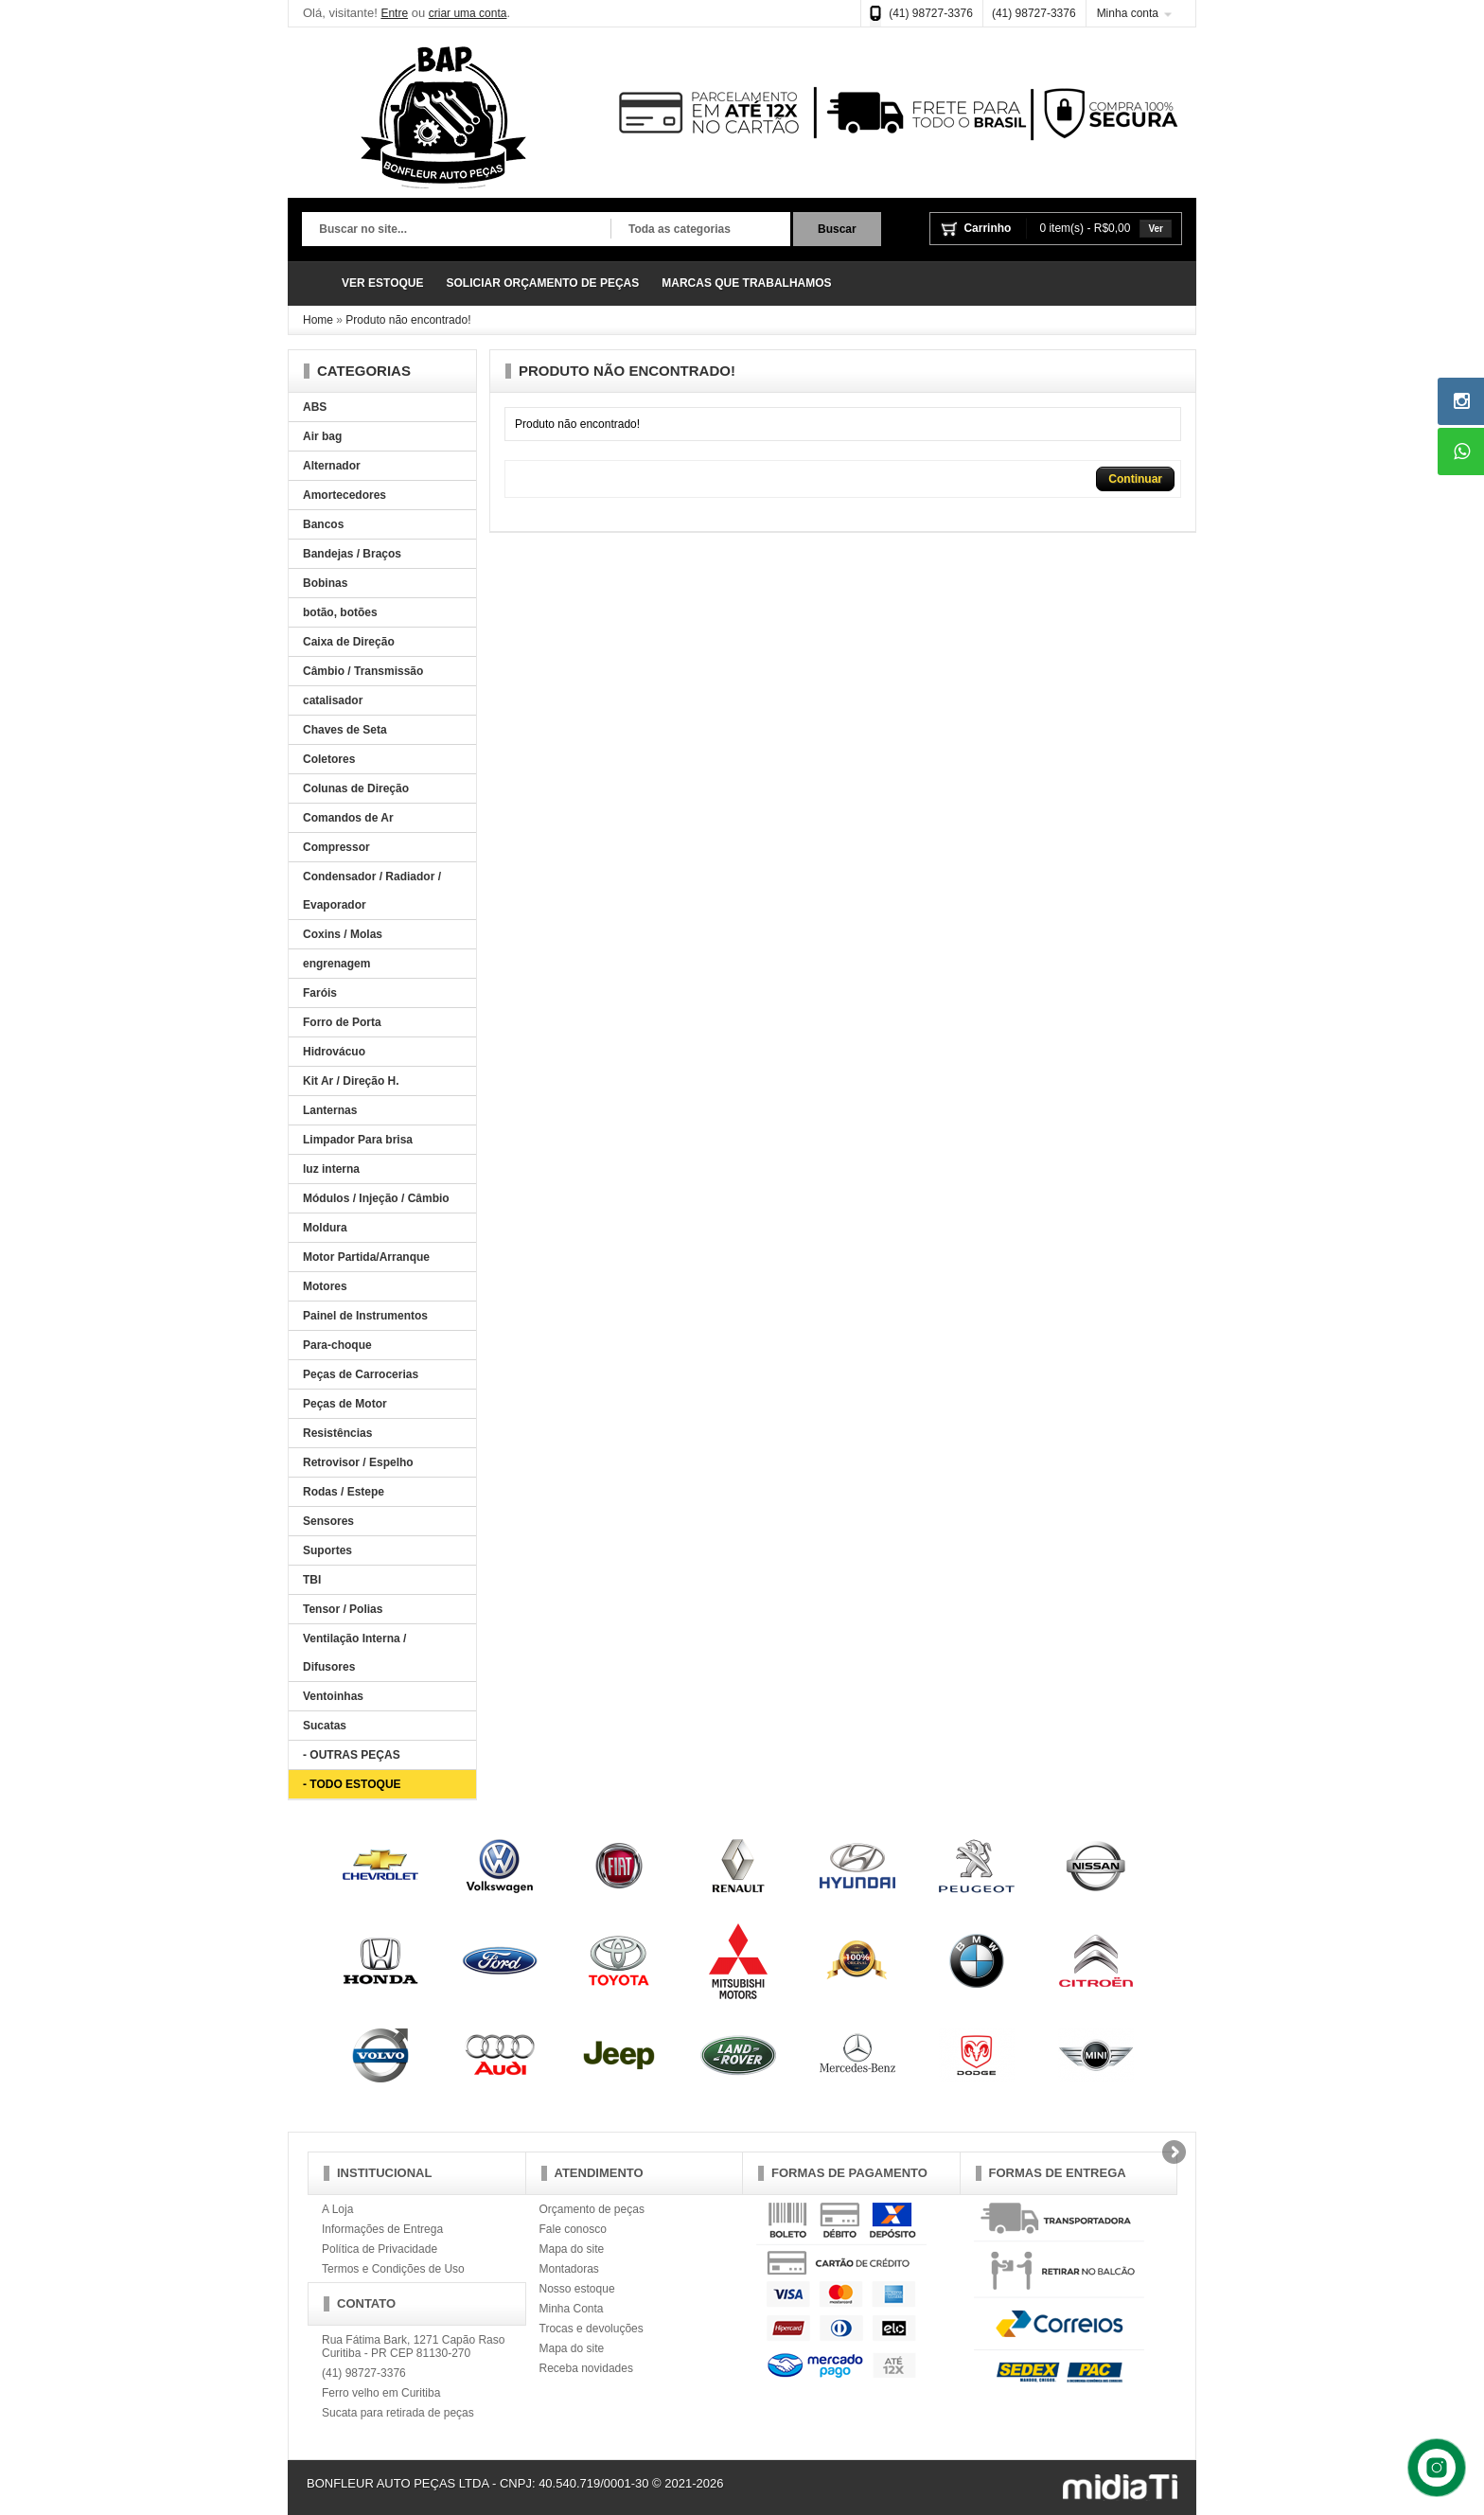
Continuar (1135, 479)
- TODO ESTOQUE (352, 1784)
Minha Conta (571, 2308)
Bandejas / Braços (352, 553)
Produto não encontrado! (407, 320)
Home (318, 320)
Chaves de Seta (345, 729)
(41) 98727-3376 (931, 13)
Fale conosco (573, 2229)
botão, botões (340, 612)
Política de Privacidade (379, 2249)
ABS (315, 407)
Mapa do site (572, 2249)
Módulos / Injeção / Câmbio (376, 1198)
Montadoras (569, 2269)
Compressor (336, 847)
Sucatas (324, 1725)
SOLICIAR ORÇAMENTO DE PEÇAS (542, 283)
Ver (1155, 228)
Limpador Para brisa (358, 1139)
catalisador (332, 700)
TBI (312, 1579)
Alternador (332, 465)
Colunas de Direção (356, 788)
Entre (394, 13)
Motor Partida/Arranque (366, 1257)
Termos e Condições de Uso (393, 2269)
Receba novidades (586, 2368)
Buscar (837, 229)
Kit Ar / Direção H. (351, 1081)
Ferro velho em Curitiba (381, 2393)
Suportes (327, 1550)
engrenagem (336, 963)
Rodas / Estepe (343, 1491)
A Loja (337, 2209)
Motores (325, 1286)
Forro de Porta (342, 1022)
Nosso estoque (577, 2288)
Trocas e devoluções (591, 2328)
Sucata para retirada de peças (398, 2412)
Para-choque (337, 1345)
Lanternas (330, 1110)
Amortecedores (344, 495)
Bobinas (325, 583)
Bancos (323, 524)
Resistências (337, 1433)
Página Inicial (316, 283)
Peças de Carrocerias (360, 1374)
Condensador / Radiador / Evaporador (372, 891)
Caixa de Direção (349, 641)
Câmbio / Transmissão (363, 671)
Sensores (328, 1521)
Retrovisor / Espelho (358, 1462)
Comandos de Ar (348, 817)
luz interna (331, 1169)
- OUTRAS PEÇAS (351, 1755)
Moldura (325, 1227)
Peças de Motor (345, 1403)
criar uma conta (468, 13)
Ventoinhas (333, 1696)
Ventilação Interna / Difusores (354, 1653)
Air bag (322, 436)
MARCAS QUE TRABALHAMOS (746, 283)
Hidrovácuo (334, 1051)
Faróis (320, 993)
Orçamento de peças (592, 2209)
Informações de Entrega (382, 2229)
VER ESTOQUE (382, 283)
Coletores (329, 759)
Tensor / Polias (342, 1609)
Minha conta (1127, 13)
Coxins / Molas (342, 934)
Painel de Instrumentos (365, 1315)
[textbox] (456, 230)
